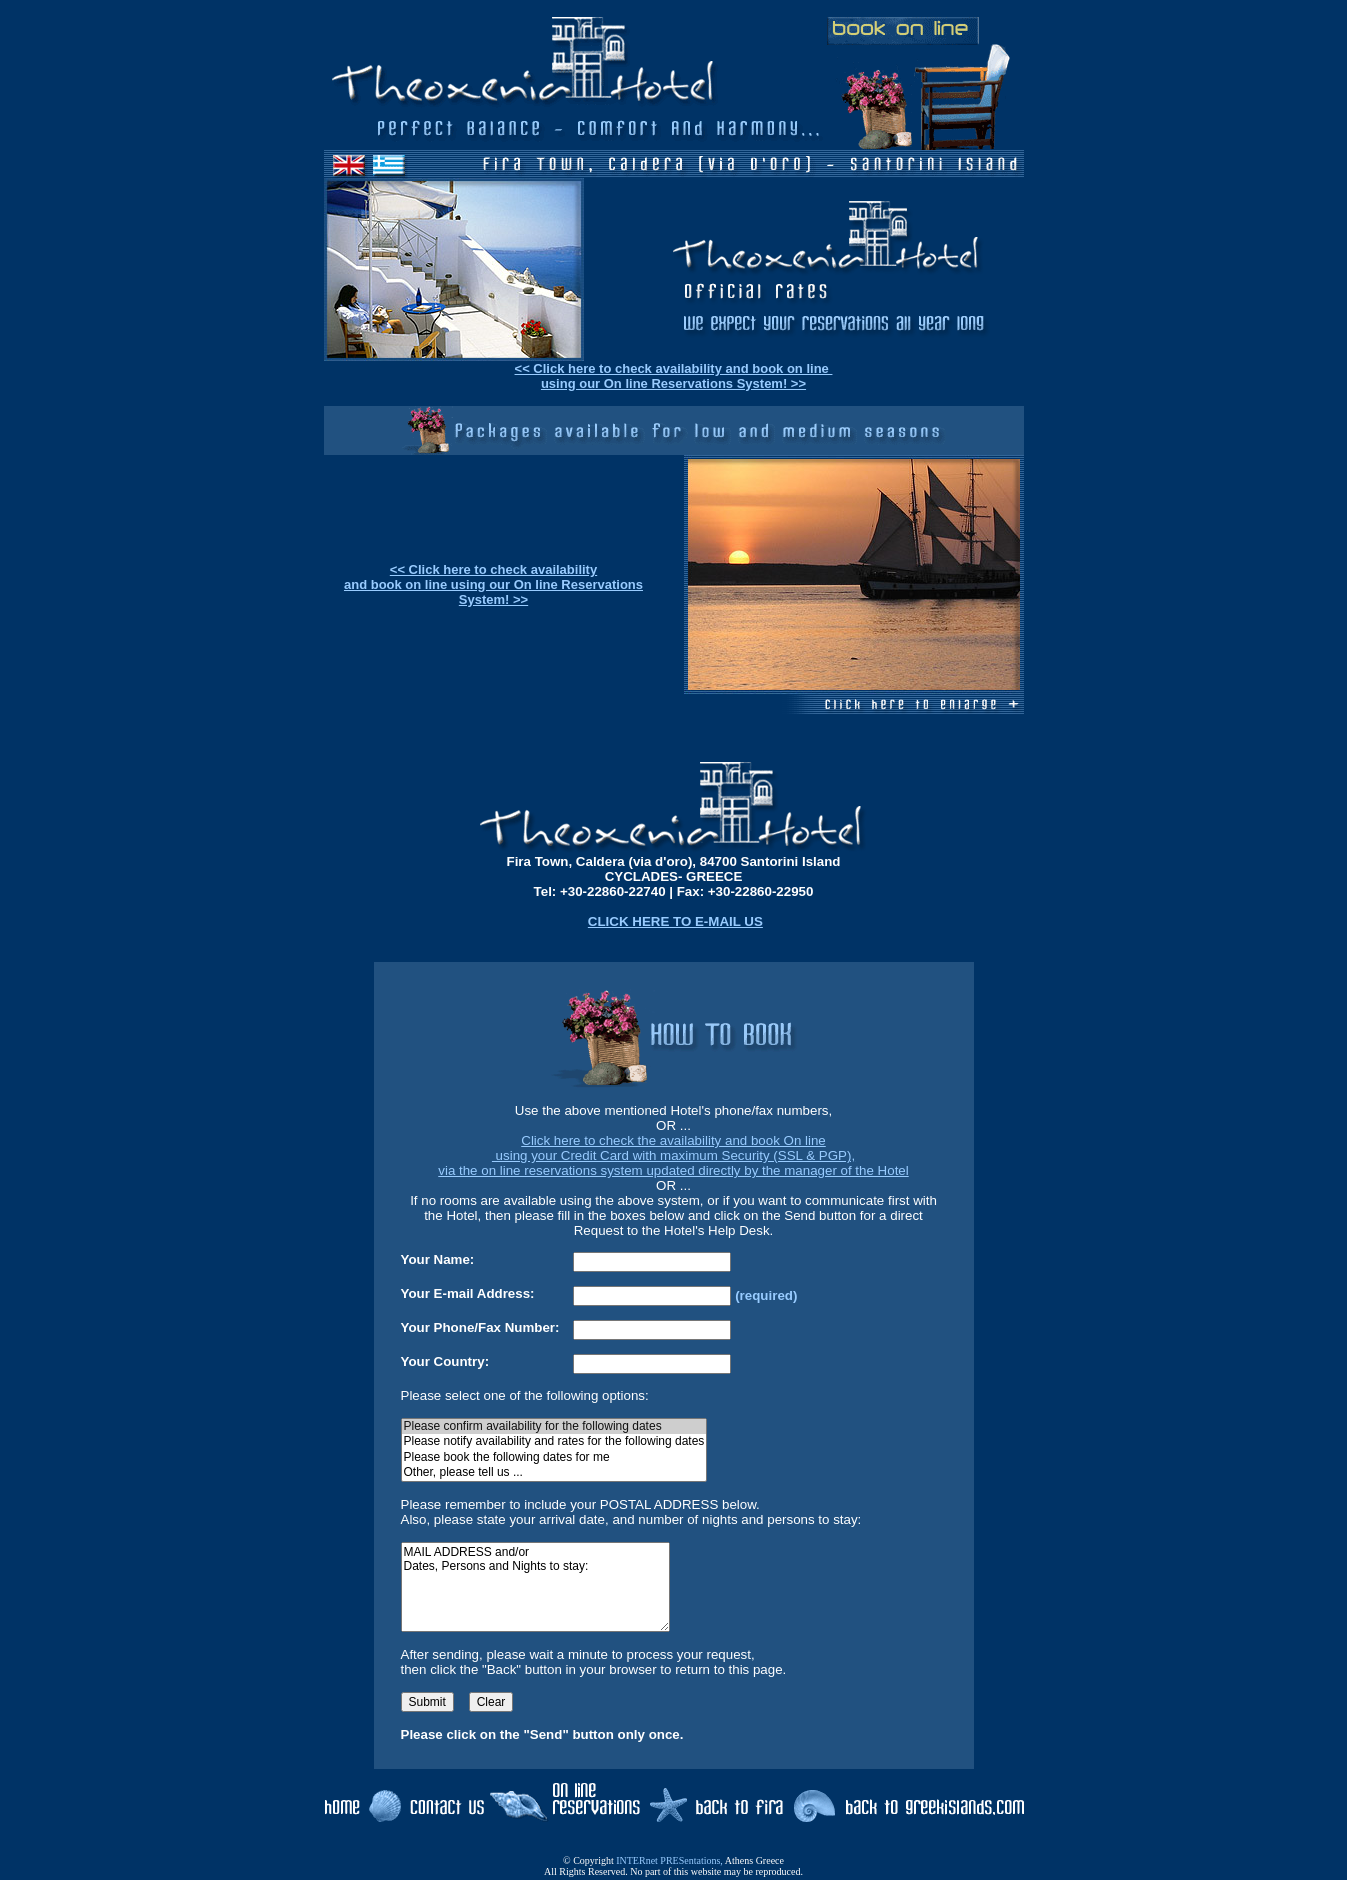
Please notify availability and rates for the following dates (554, 1441)
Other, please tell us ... (554, 1472)
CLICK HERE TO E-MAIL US (675, 921)
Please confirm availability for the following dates (554, 1426)
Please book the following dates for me (554, 1457)
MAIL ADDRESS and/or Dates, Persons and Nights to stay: (535, 1587)
